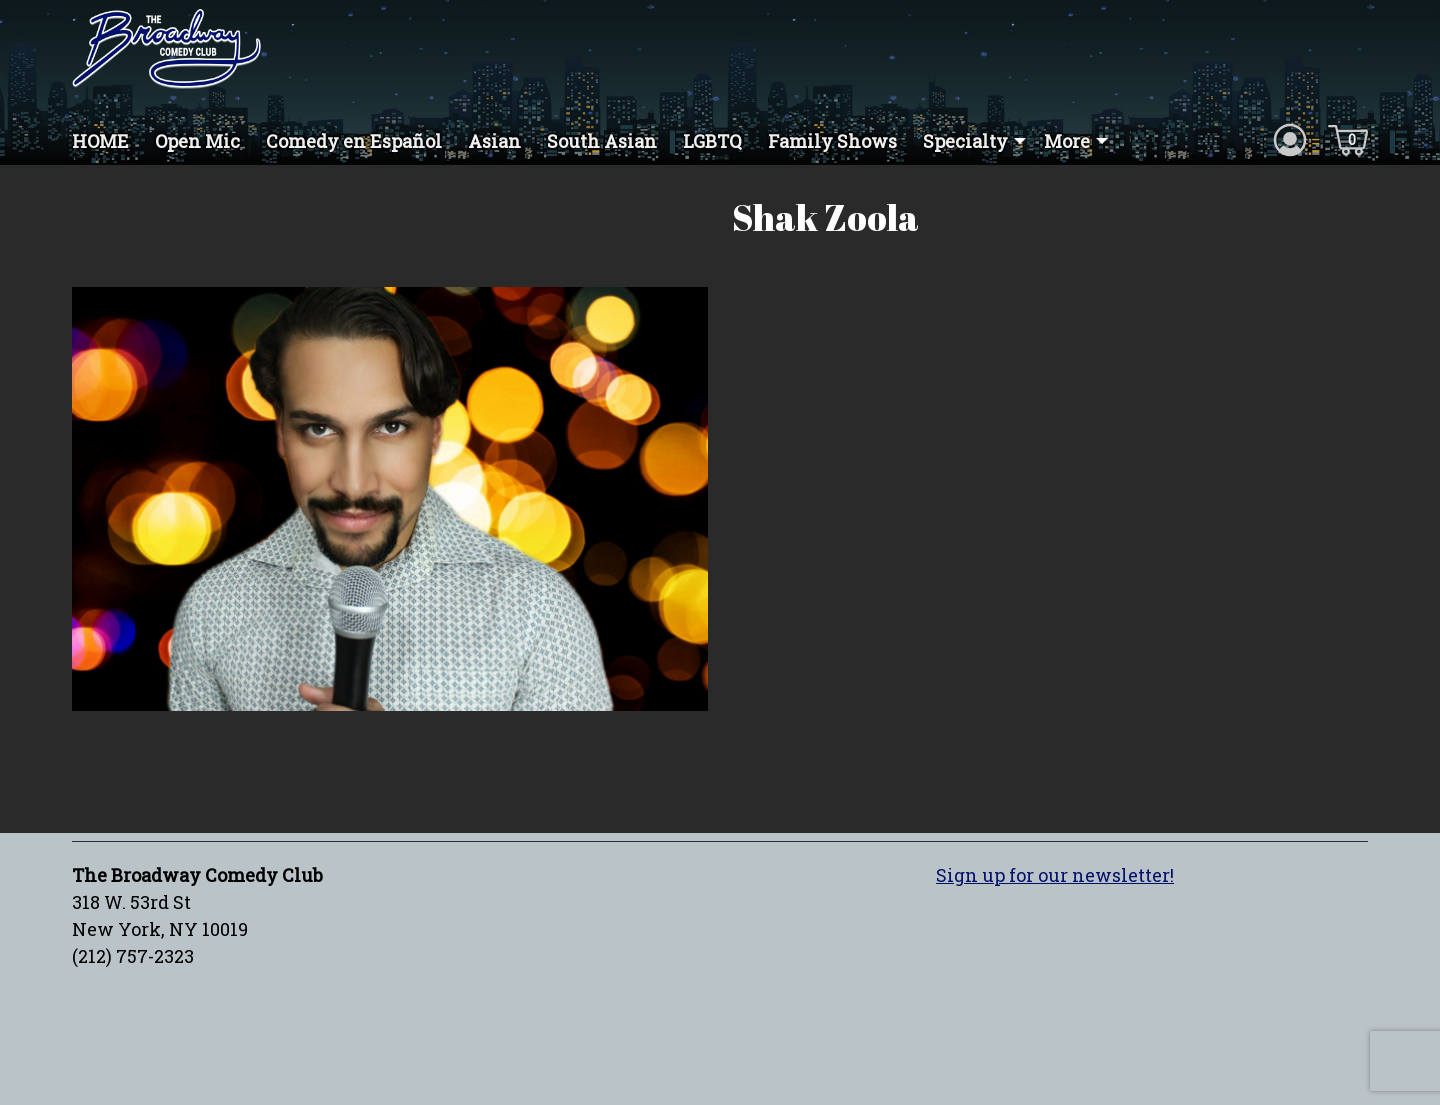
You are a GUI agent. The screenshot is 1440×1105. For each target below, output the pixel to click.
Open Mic (197, 141)
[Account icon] (1290, 139)
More (1067, 141)
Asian (494, 141)
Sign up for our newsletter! (1055, 875)
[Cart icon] (1348, 139)
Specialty (965, 141)
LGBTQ (712, 141)
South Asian (602, 141)
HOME (100, 141)
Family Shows (832, 141)
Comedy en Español (354, 141)
